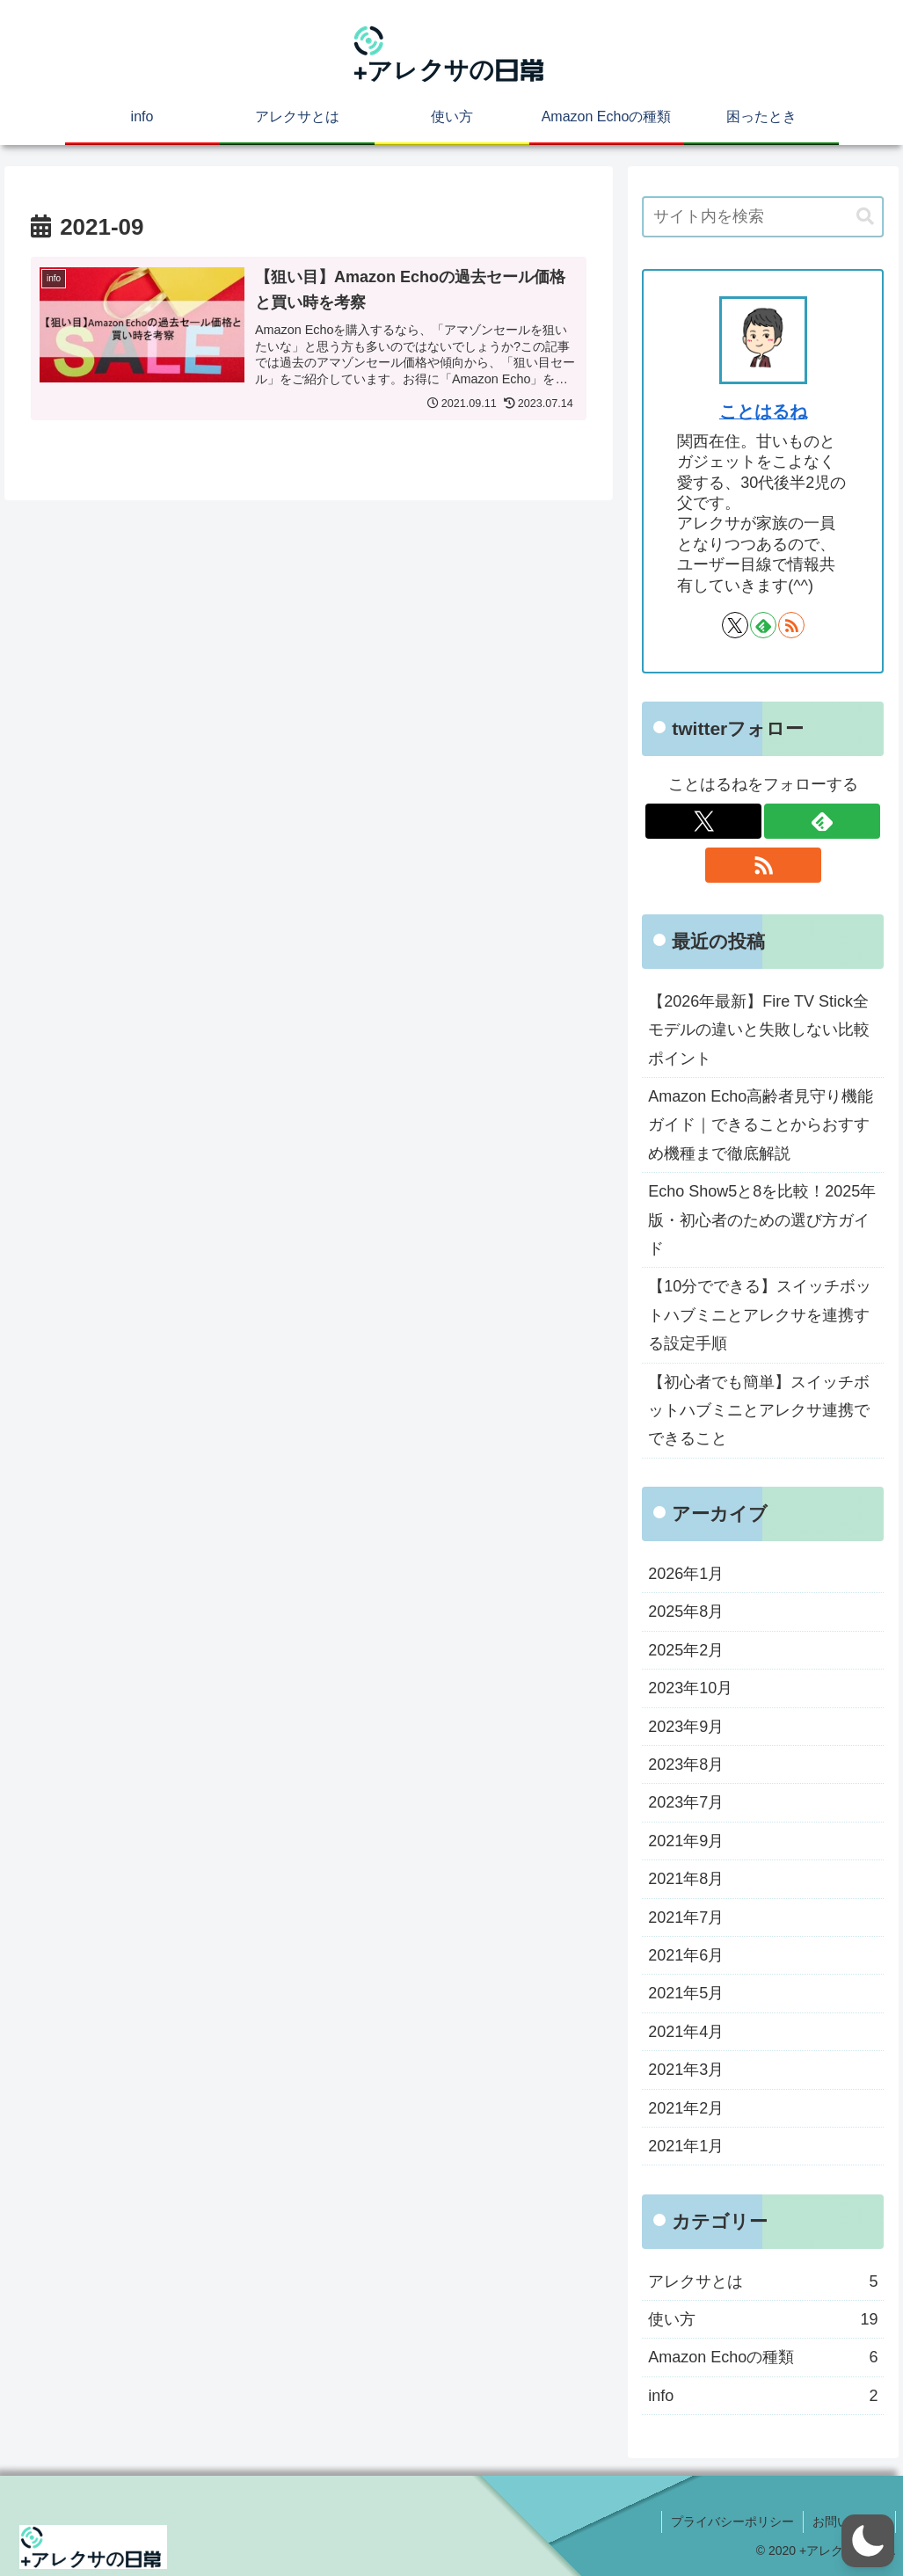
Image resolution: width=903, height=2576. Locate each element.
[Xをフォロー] (735, 625)
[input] (763, 216)
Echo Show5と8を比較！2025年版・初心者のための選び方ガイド (762, 1219)
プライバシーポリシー (732, 2521)
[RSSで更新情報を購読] (791, 625)
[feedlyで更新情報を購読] (763, 625)
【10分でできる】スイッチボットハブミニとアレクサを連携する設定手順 (759, 1314)
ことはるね (763, 411)
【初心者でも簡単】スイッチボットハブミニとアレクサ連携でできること (759, 1410)
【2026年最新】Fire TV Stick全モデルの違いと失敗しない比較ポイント (759, 1030)
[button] (865, 217)
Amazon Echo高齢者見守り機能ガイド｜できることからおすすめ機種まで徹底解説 (760, 1125)
